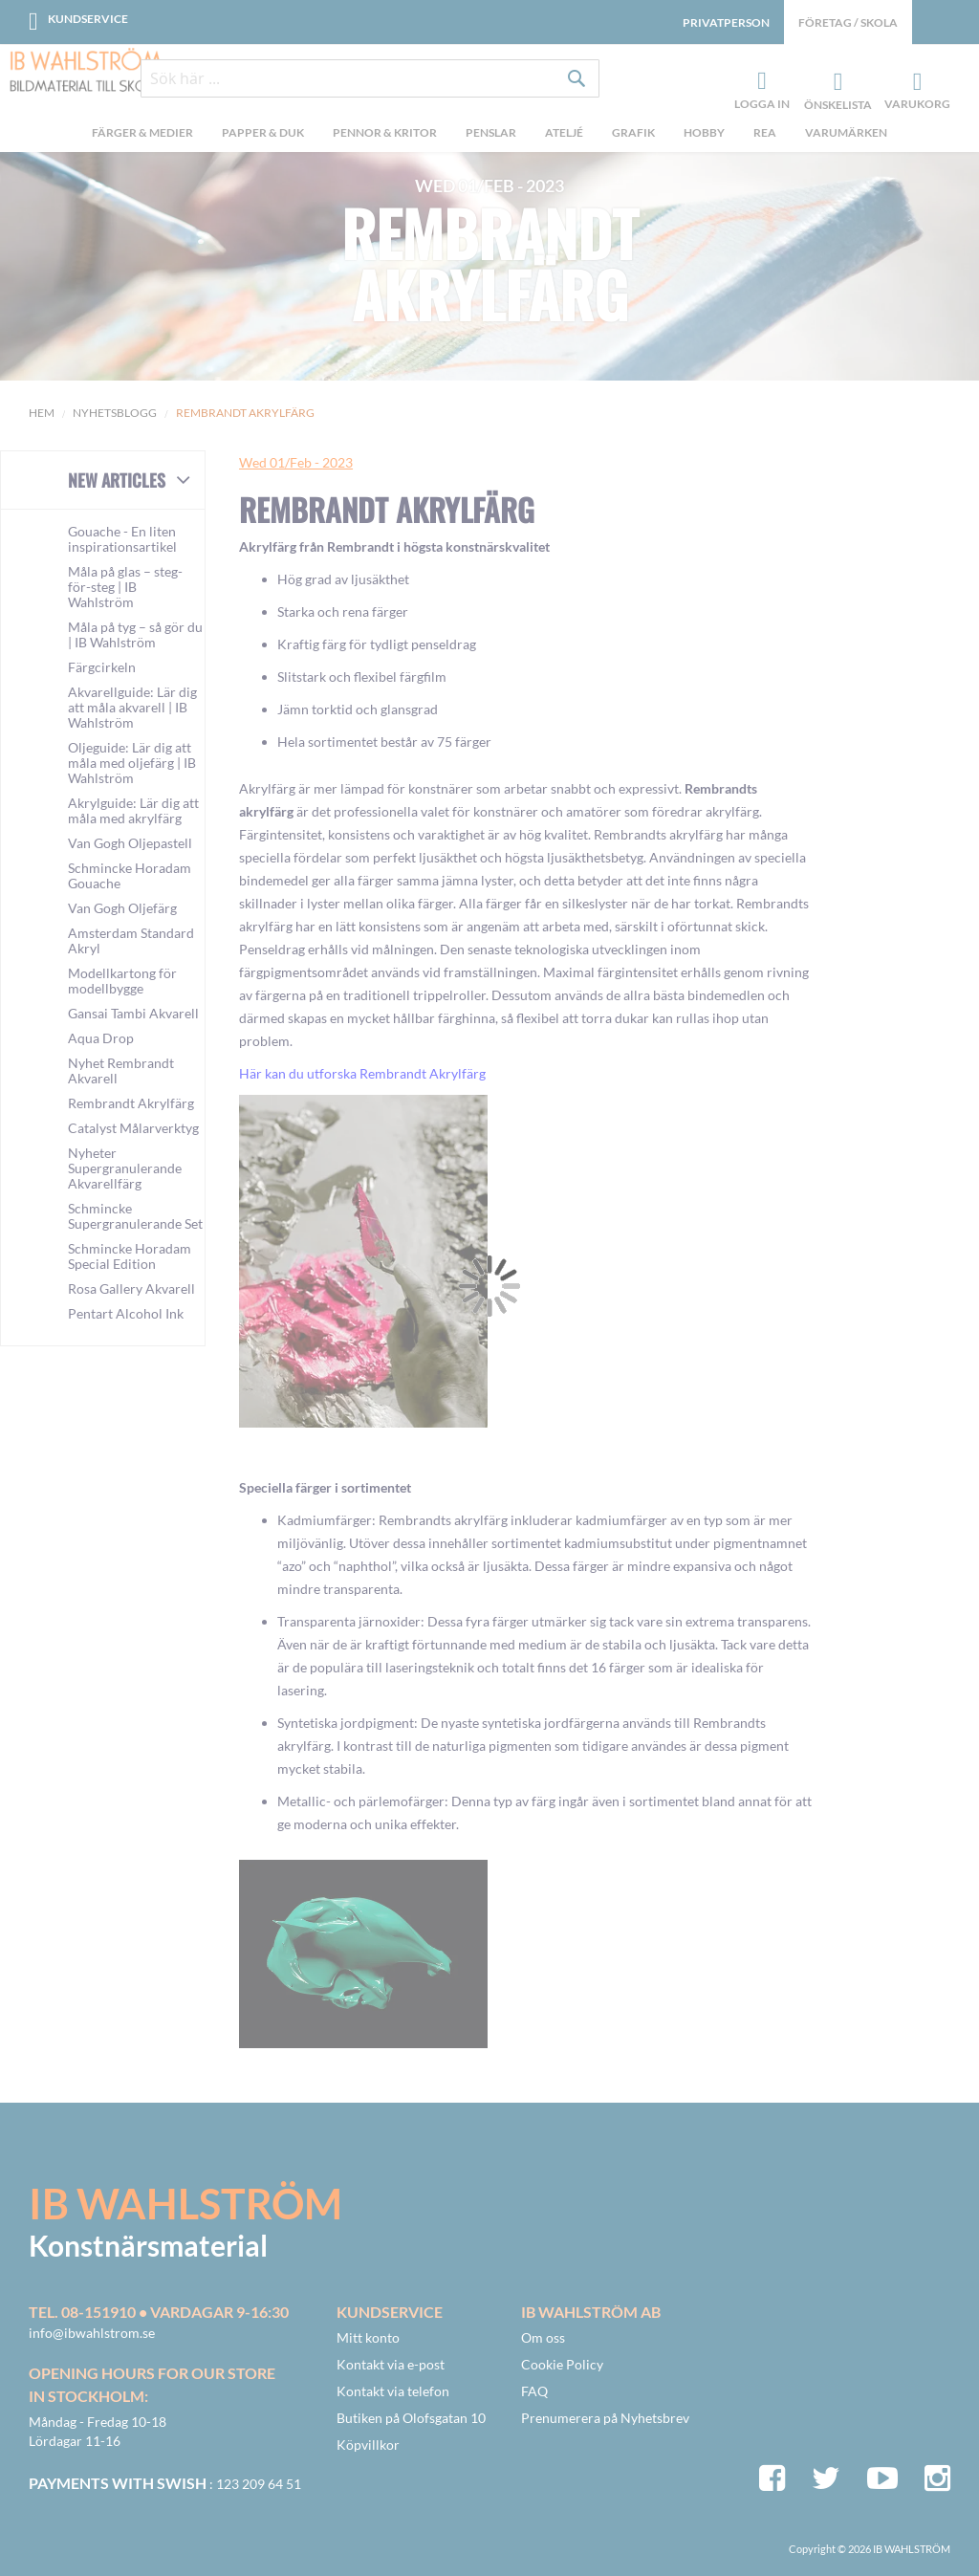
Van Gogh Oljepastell (130, 843)
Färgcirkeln (102, 667)
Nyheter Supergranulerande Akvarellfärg (125, 1168)
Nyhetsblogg (115, 412)
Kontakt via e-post (391, 2364)
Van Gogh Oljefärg (122, 908)
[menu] (489, 135)
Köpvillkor (368, 2444)
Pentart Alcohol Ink (126, 1313)
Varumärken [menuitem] (846, 132)
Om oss (543, 2337)
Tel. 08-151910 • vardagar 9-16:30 (159, 2312)
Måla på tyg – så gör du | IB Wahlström (135, 634)
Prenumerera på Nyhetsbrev (605, 2418)
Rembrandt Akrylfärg (490, 262)
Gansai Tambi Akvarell (133, 1013)
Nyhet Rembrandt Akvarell (121, 1070)
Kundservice (88, 18)
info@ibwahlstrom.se (92, 2333)
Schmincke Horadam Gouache (129, 875)
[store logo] (86, 71)
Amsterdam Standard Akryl (131, 940)
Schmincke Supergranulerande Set (135, 1216)
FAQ (534, 2391)
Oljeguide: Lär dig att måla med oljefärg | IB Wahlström (132, 762)
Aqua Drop (101, 1038)
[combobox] (370, 78)
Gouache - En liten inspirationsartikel (122, 539)
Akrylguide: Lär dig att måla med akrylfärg (133, 810)
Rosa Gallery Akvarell (131, 1288)
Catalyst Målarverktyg (133, 1128)
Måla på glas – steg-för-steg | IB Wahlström (125, 586)
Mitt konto (368, 2337)
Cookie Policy (562, 2364)
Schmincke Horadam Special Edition (129, 1256)
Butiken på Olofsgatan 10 (411, 2418)
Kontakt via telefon (393, 2391)
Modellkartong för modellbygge (122, 980)
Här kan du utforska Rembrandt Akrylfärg (362, 1073)
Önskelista (835, 82)
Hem (41, 412)
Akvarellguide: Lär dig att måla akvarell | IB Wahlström (132, 707)
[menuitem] (142, 135)
